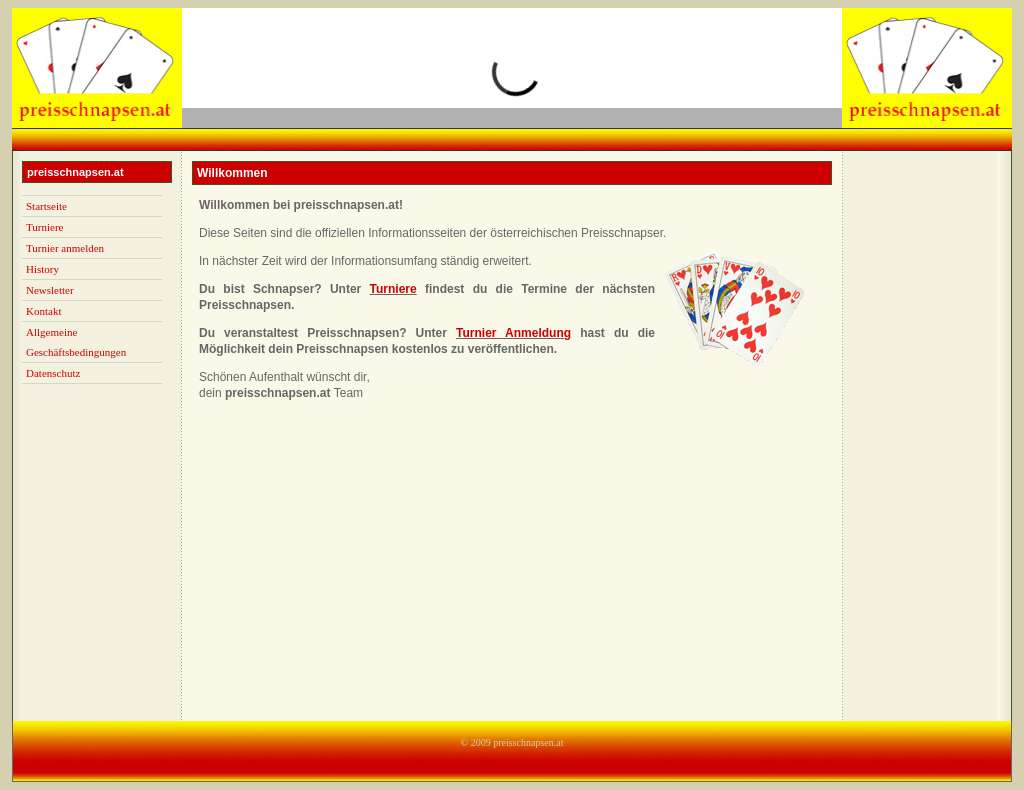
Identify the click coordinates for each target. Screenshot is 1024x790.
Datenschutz (53, 373)
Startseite (46, 206)
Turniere (44, 227)
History (42, 269)
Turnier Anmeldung (513, 333)
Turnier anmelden (65, 248)
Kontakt (43, 311)
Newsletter (50, 290)
